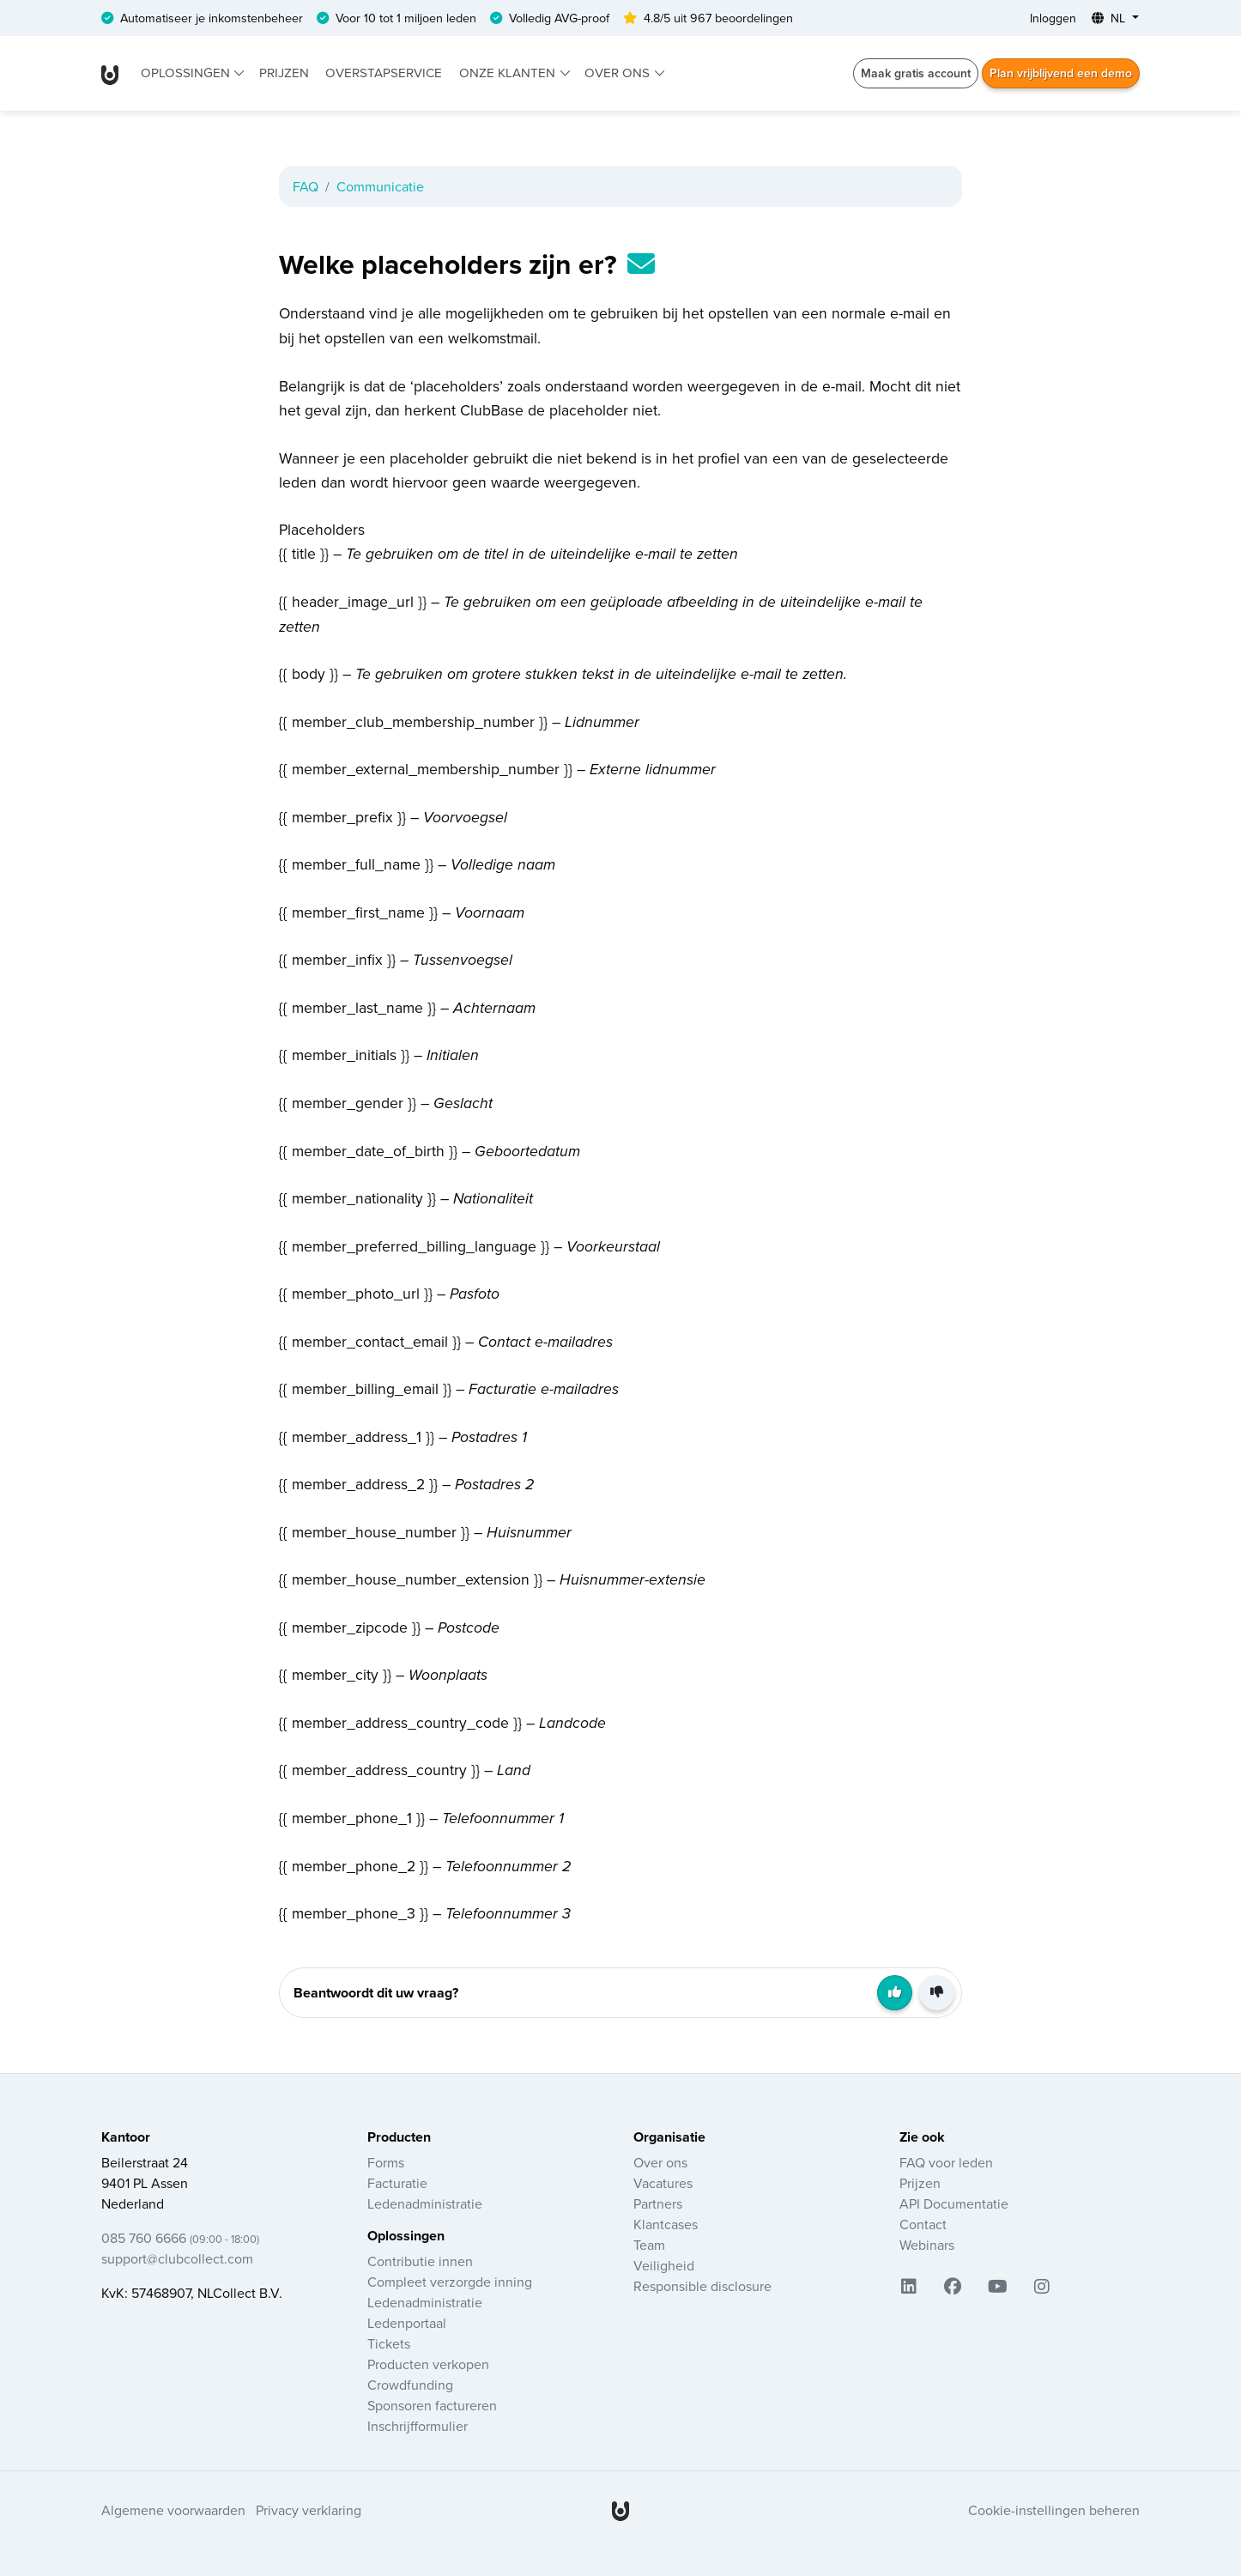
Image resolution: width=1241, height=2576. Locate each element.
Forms (385, 2162)
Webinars (926, 2244)
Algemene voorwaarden (173, 2509)
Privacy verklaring (308, 2509)
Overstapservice (383, 73)
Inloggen (1053, 18)
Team (649, 2244)
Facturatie (397, 2182)
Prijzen (284, 73)
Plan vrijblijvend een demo (1061, 73)
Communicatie (380, 186)
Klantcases (665, 2224)
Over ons (618, 73)
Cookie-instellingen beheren (1054, 2509)
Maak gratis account (916, 73)
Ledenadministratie (424, 2203)
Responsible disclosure (702, 2285)
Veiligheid (663, 2265)
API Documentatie (953, 2203)
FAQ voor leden (946, 2162)
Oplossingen (187, 73)
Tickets (388, 2343)
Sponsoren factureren (432, 2405)
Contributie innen (420, 2261)
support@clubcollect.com (177, 2258)
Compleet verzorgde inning (449, 2281)
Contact (923, 2224)
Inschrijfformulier (417, 2425)
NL (1110, 18)
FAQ (305, 186)
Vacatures (663, 2182)
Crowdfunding (410, 2384)
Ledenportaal (406, 2322)
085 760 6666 (180, 2237)
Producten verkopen (428, 2364)
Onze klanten (509, 73)
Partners (657, 2203)
